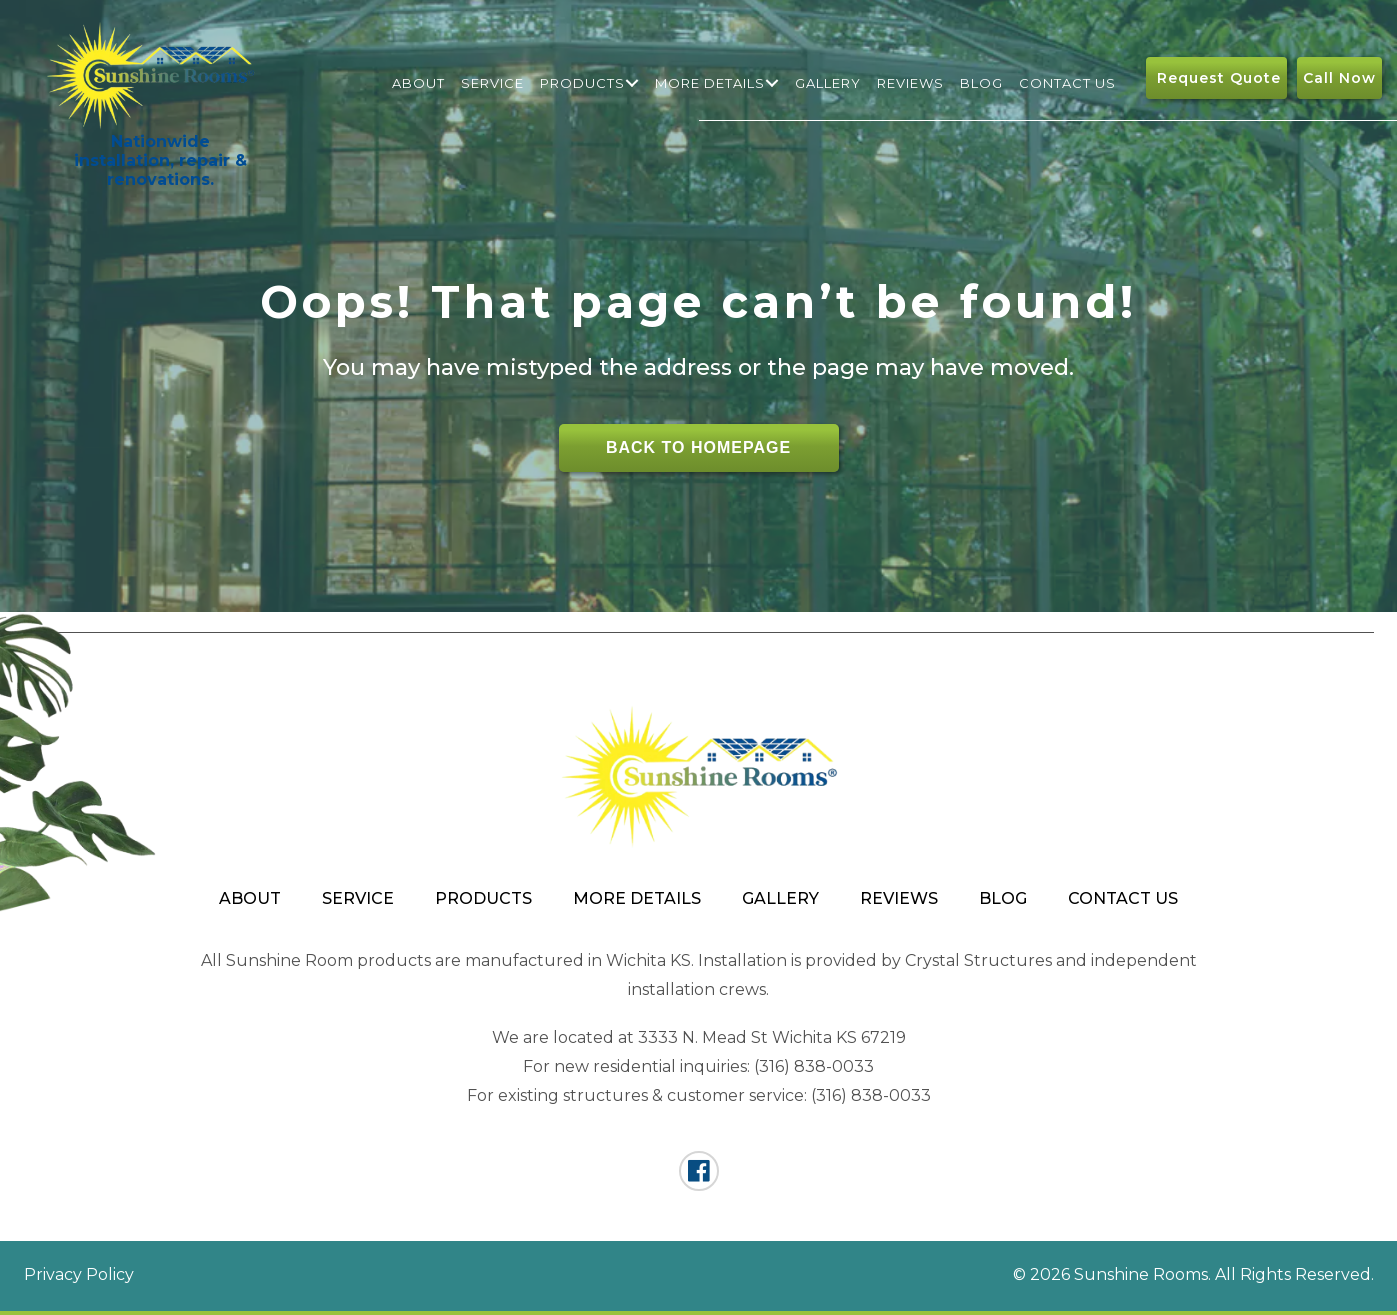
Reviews (910, 83)
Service (492, 83)
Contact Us (1067, 83)
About (418, 83)
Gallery (828, 83)
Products (582, 83)
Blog (981, 83)
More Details (710, 83)
